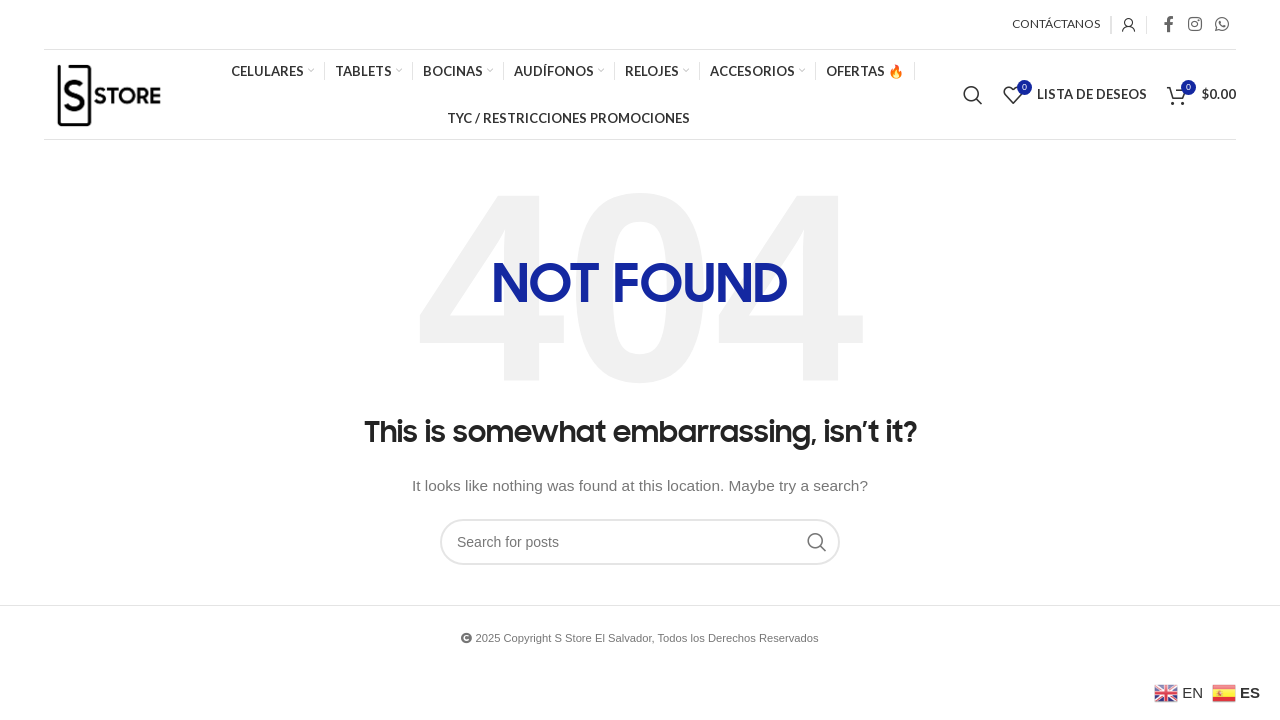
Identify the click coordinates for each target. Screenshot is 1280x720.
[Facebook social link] (1169, 24)
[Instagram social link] (1194, 24)
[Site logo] (108, 93)
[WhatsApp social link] (1222, 24)
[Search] (973, 95)
